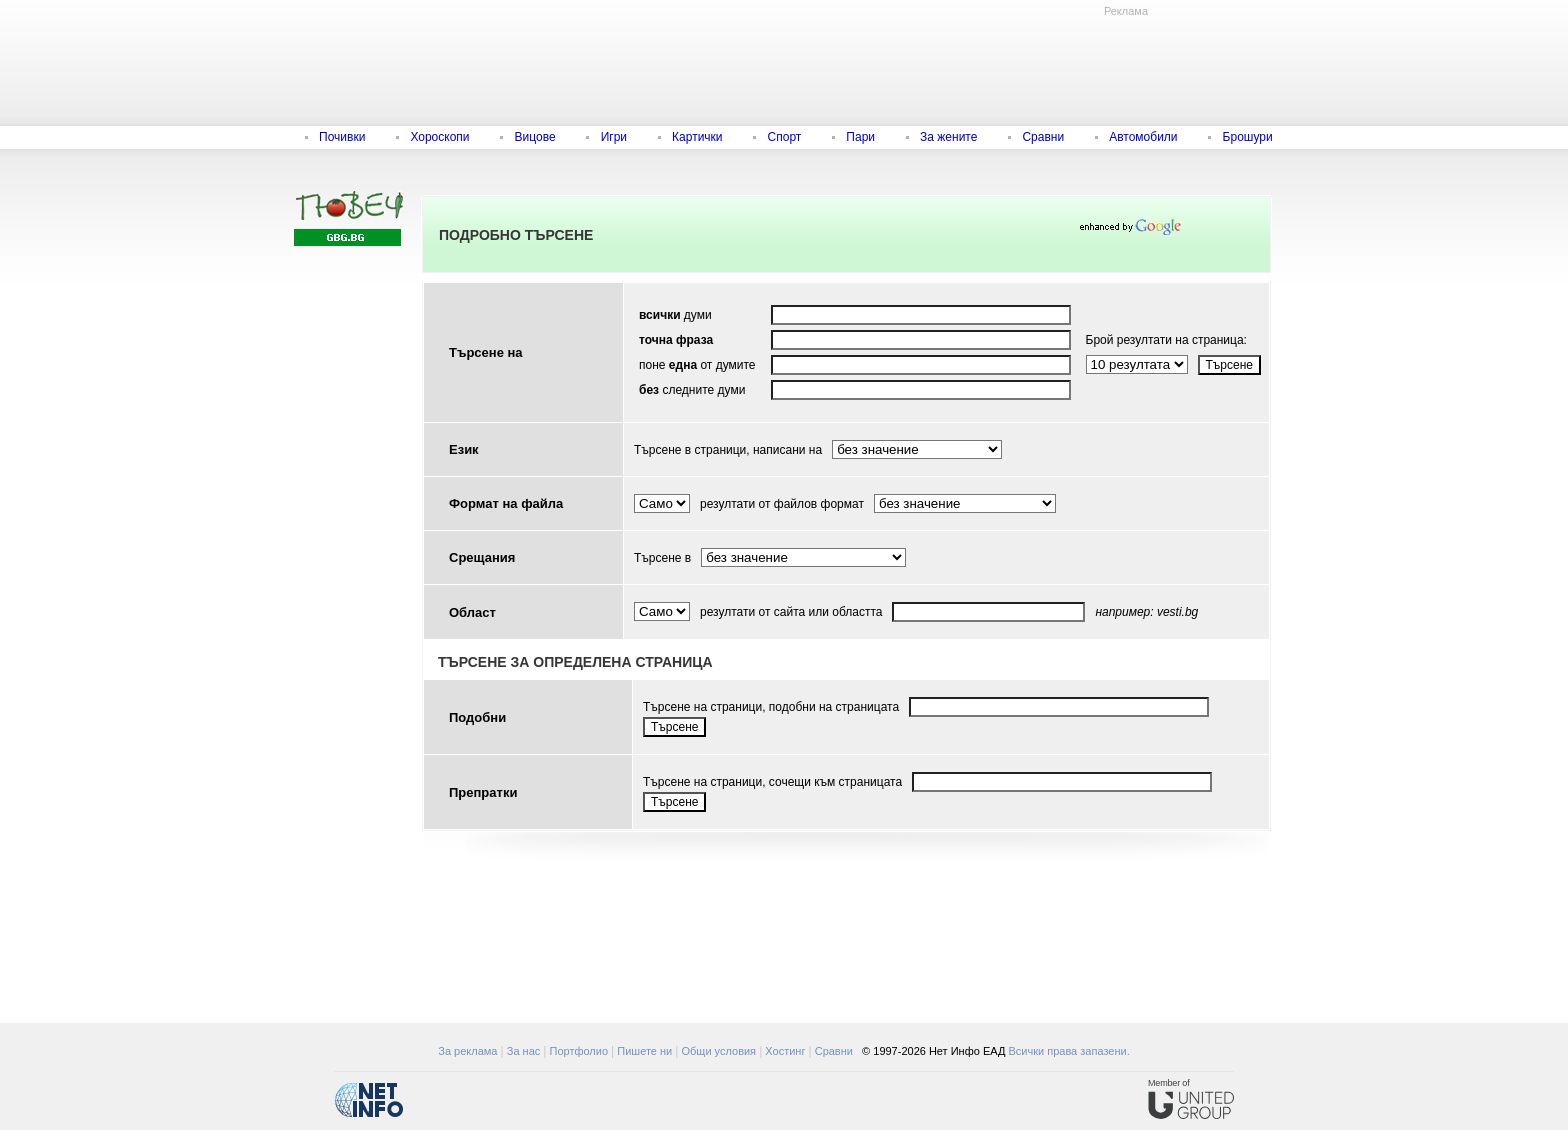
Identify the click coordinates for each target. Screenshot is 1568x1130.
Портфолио (579, 1051)
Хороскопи (439, 137)
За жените (948, 137)
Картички (697, 137)
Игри (614, 137)
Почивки (342, 137)
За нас (524, 1051)
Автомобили (1143, 137)
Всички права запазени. (1068, 1051)
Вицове (535, 137)
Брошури (1248, 137)
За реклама (467, 1051)
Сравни (1043, 137)
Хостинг (785, 1051)
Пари (860, 137)
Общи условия (718, 1051)
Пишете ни (644, 1051)
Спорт (785, 137)
